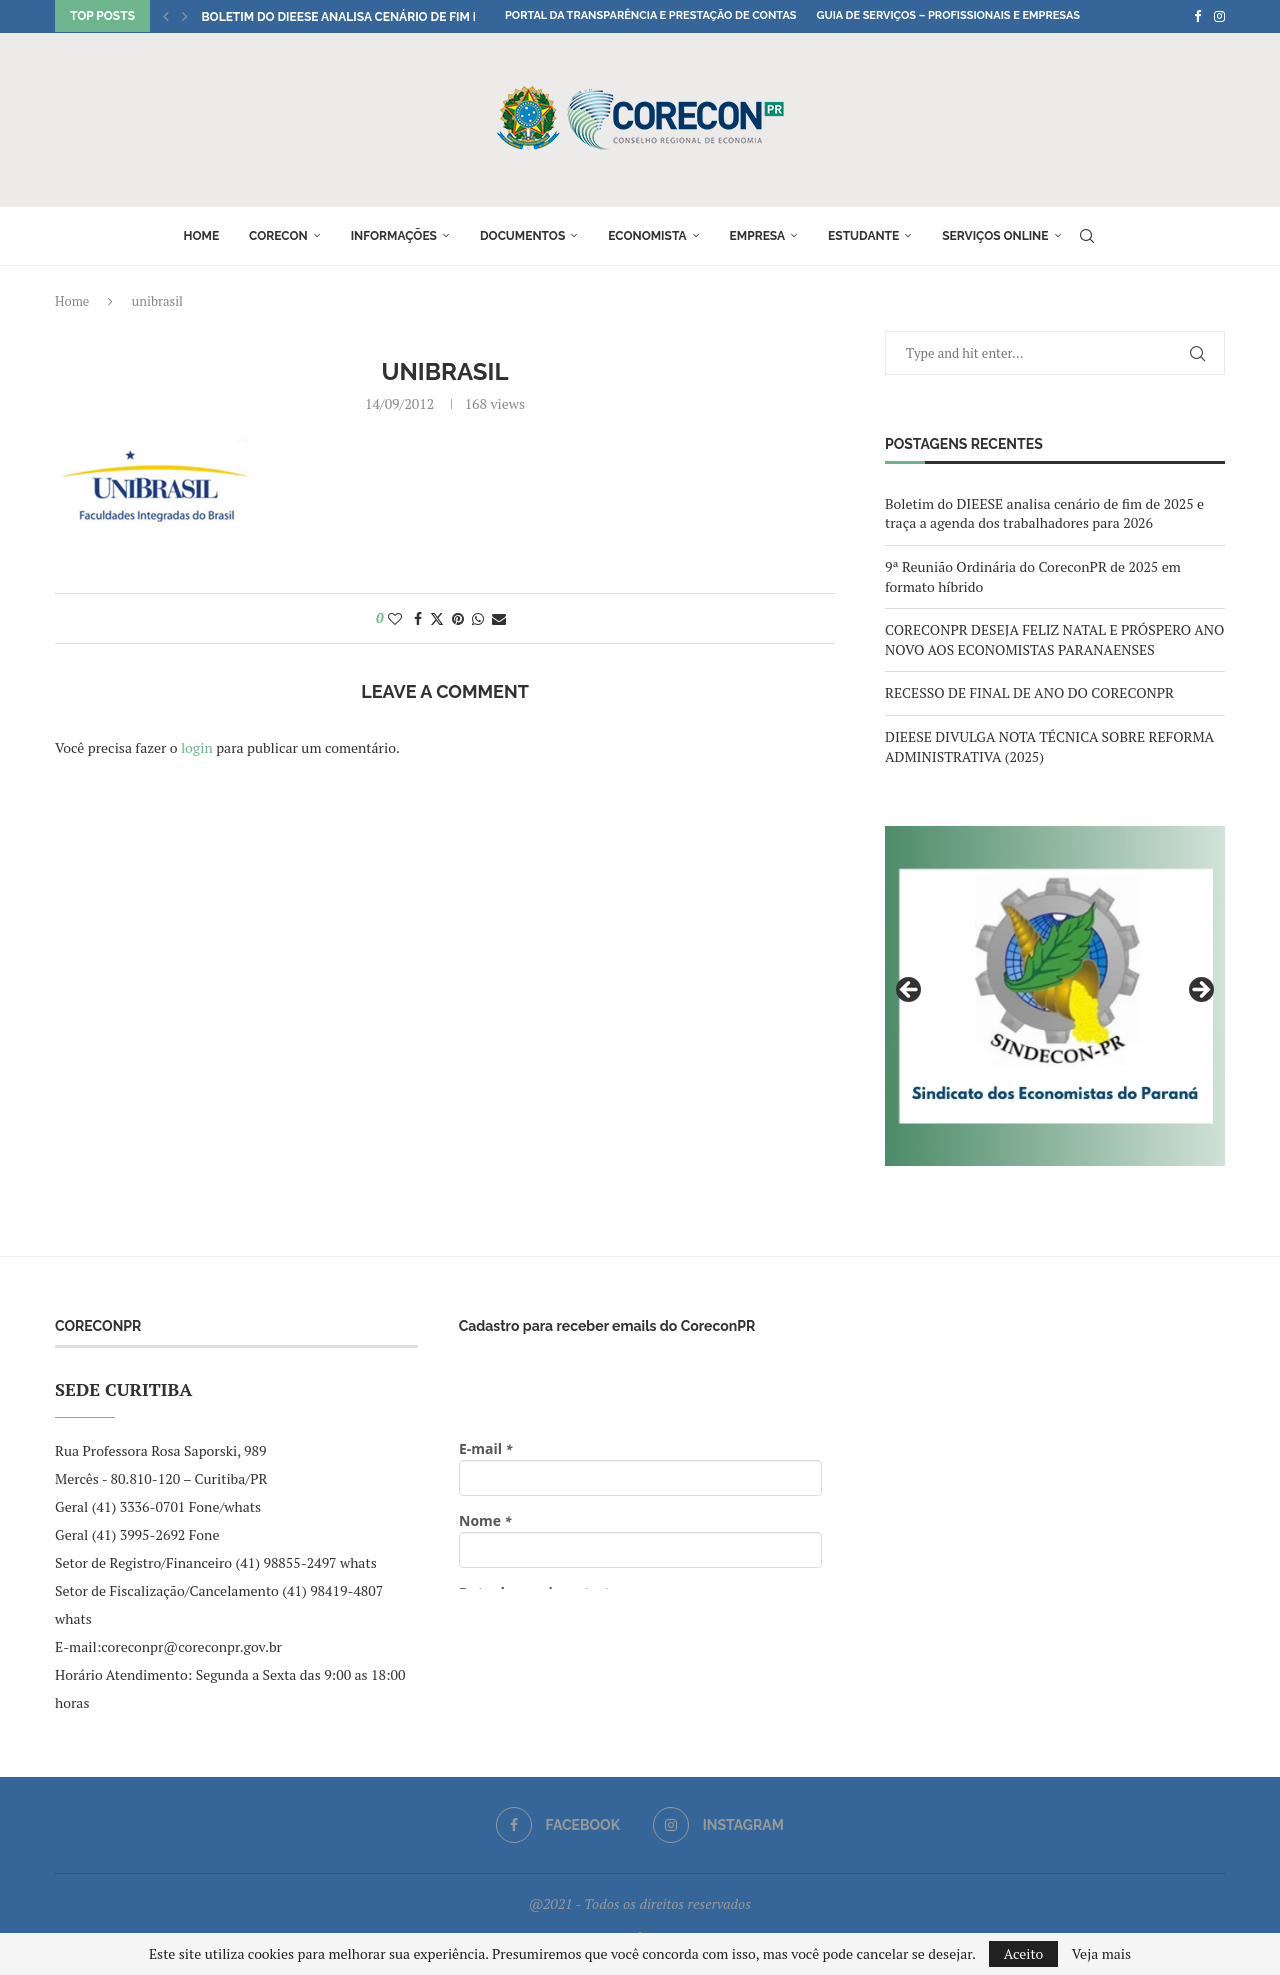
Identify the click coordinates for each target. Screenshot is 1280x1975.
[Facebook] (1197, 16)
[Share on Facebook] (418, 618)
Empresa (758, 236)
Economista (647, 236)
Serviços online (995, 236)
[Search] (1087, 236)
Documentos (522, 236)
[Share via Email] (499, 618)
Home (201, 236)
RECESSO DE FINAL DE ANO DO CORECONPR (1029, 692)
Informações (394, 236)
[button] (166, 16)
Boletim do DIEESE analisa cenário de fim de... (348, 17)
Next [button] (1200, 991)
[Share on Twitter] (437, 618)
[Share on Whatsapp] (478, 618)
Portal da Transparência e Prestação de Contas (650, 15)
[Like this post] (395, 618)
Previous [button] (910, 991)
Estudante (863, 236)
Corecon (278, 236)
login (197, 747)
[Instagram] (1219, 16)
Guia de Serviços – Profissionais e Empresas (948, 15)
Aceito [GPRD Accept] (1024, 1953)
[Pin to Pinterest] (458, 618)
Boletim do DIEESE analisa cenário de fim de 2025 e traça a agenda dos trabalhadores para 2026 (1044, 513)
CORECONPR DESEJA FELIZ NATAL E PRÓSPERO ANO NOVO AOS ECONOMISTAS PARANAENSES (1054, 639)
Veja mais (1101, 1954)
